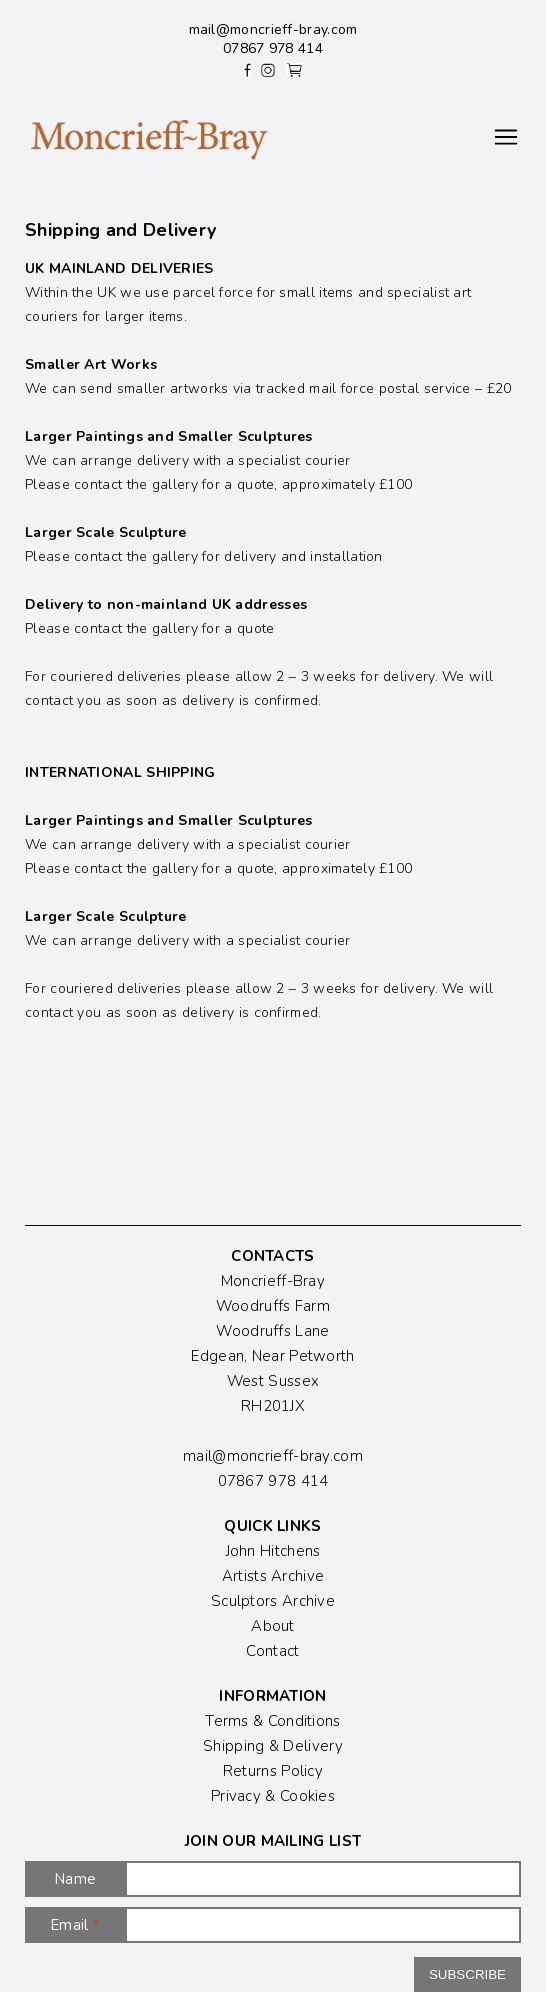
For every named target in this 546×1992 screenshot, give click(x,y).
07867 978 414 (273, 48)
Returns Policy (273, 1771)
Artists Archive (273, 1576)
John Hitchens (273, 1551)
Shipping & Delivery (273, 1746)
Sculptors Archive (273, 1601)
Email (75, 1925)
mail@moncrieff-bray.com (273, 29)
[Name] (323, 1879)
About (273, 1626)
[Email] (323, 1925)
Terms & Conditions (272, 1721)
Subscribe (467, 1974)
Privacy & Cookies (273, 1796)
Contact (272, 1651)
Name (75, 1879)
